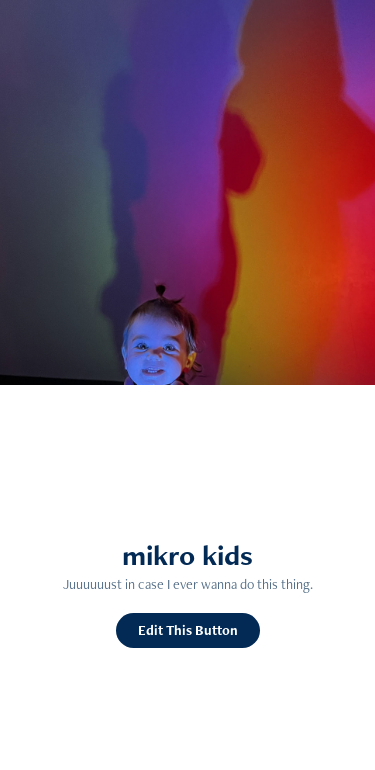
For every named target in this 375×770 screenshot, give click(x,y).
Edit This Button (188, 630)
